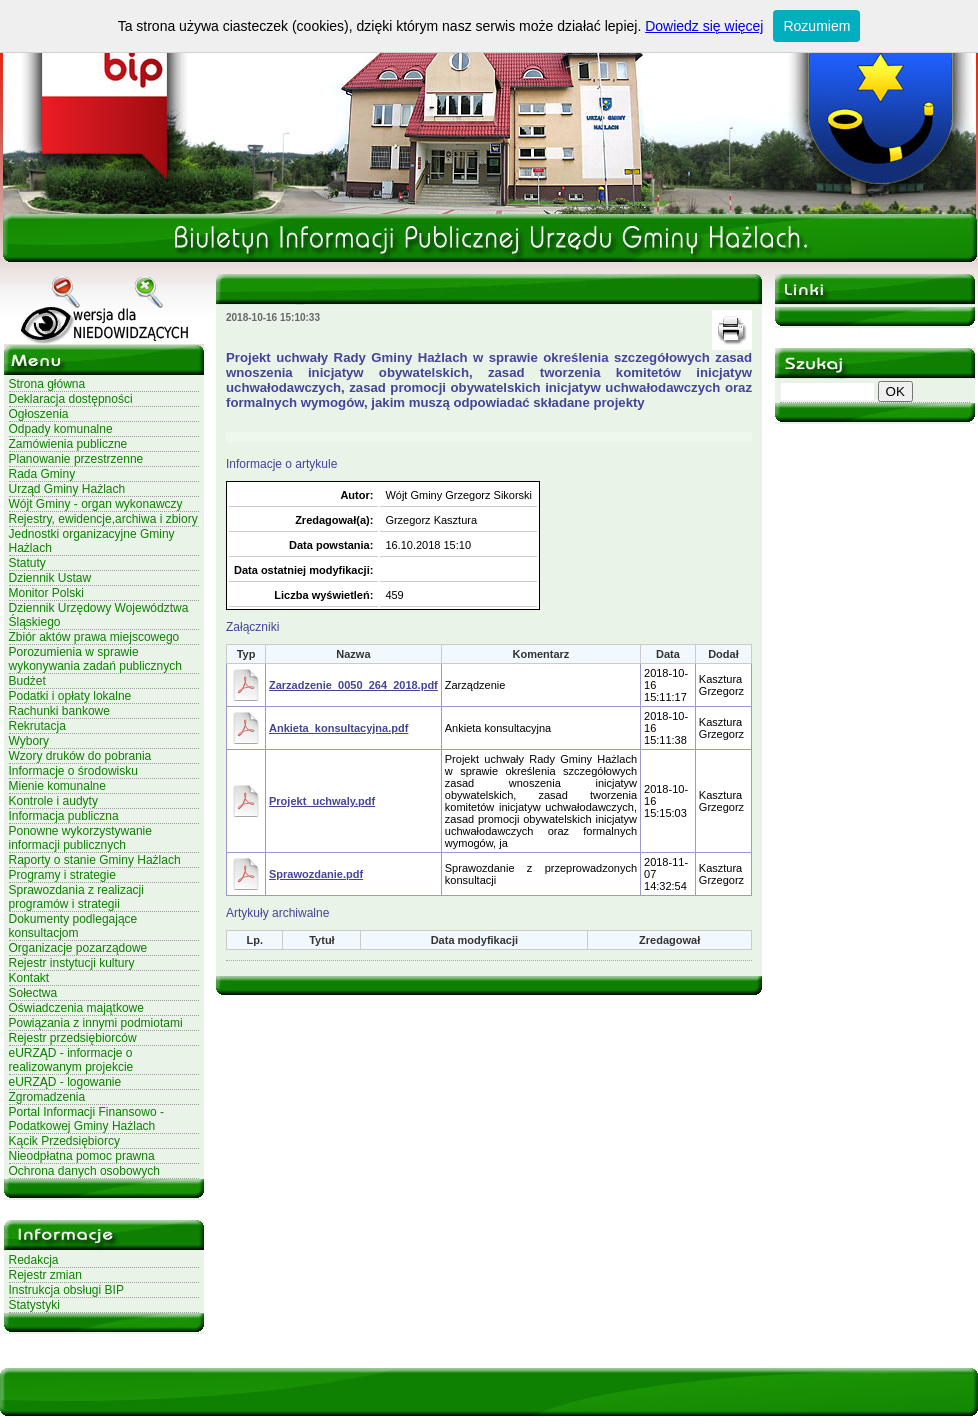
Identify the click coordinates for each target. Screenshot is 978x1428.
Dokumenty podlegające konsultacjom (73, 926)
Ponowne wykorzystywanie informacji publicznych (80, 838)
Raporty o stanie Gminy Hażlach (95, 860)
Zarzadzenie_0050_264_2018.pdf (353, 685)
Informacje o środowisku (73, 771)
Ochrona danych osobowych (84, 1171)
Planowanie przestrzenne (76, 459)
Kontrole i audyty (53, 801)
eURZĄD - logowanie (65, 1082)
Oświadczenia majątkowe (76, 1008)
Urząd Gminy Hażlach (67, 489)
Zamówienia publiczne (68, 444)
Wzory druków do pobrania (80, 756)
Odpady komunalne (61, 429)
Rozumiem (816, 26)
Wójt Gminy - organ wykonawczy (96, 504)
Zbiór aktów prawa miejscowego (94, 637)
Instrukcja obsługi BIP (66, 1290)
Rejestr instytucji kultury (72, 963)
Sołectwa (33, 993)
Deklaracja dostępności (71, 399)
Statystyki (34, 1305)
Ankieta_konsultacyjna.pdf (338, 728)
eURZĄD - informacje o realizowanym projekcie (71, 1060)
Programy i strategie (62, 875)
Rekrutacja (37, 726)
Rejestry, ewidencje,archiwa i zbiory (103, 519)
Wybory (29, 741)
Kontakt (29, 978)
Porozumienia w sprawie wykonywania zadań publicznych (95, 659)
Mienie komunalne (57, 786)
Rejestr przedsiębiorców (73, 1038)
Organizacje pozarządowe (78, 948)
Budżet (27, 681)
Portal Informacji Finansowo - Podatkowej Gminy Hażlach (86, 1119)
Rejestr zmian (45, 1275)
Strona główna (47, 384)
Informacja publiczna (64, 816)
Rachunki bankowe (59, 711)
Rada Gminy (42, 474)
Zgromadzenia (47, 1097)
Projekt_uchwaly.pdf (322, 801)
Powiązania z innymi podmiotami (96, 1023)
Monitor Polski (46, 593)
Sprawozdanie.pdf (316, 874)
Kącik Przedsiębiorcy (64, 1141)
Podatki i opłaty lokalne (70, 696)
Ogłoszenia (39, 414)
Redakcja (34, 1260)
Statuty (27, 563)
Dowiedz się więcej (704, 26)
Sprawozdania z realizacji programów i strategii (76, 897)
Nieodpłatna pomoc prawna (82, 1156)
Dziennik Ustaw (50, 578)
